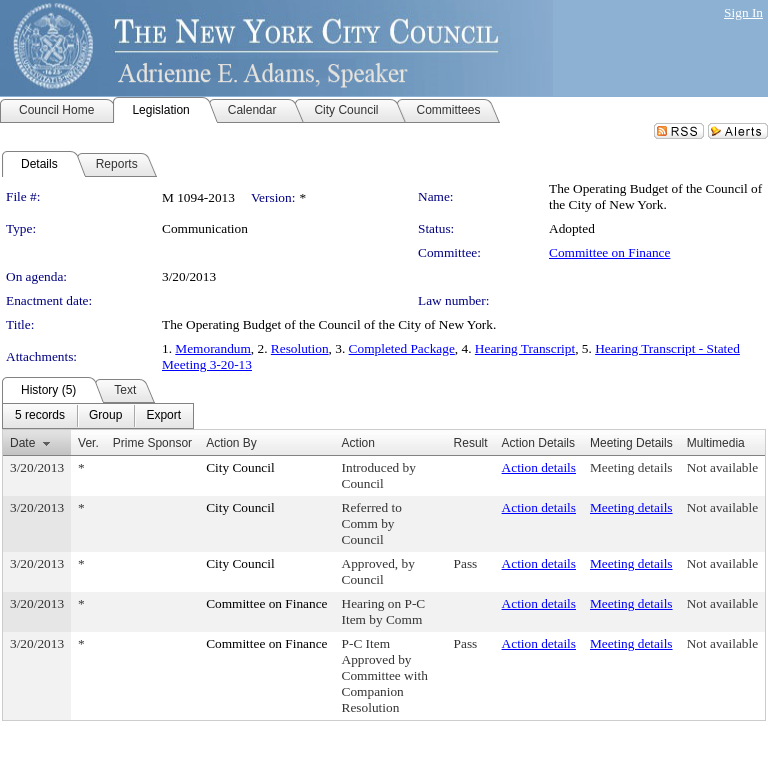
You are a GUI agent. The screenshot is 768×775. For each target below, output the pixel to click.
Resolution (300, 348)
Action (358, 443)
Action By (231, 443)
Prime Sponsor (152, 443)
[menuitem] (40, 416)
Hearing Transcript (525, 348)
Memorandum (213, 348)
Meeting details (631, 467)
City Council (240, 467)
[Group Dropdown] (105, 416)
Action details (539, 467)
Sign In (743, 12)
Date (22, 443)
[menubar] (98, 416)
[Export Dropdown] (163, 416)
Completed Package (402, 348)
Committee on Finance (609, 252)
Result (471, 443)
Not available (722, 467)
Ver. (88, 443)
